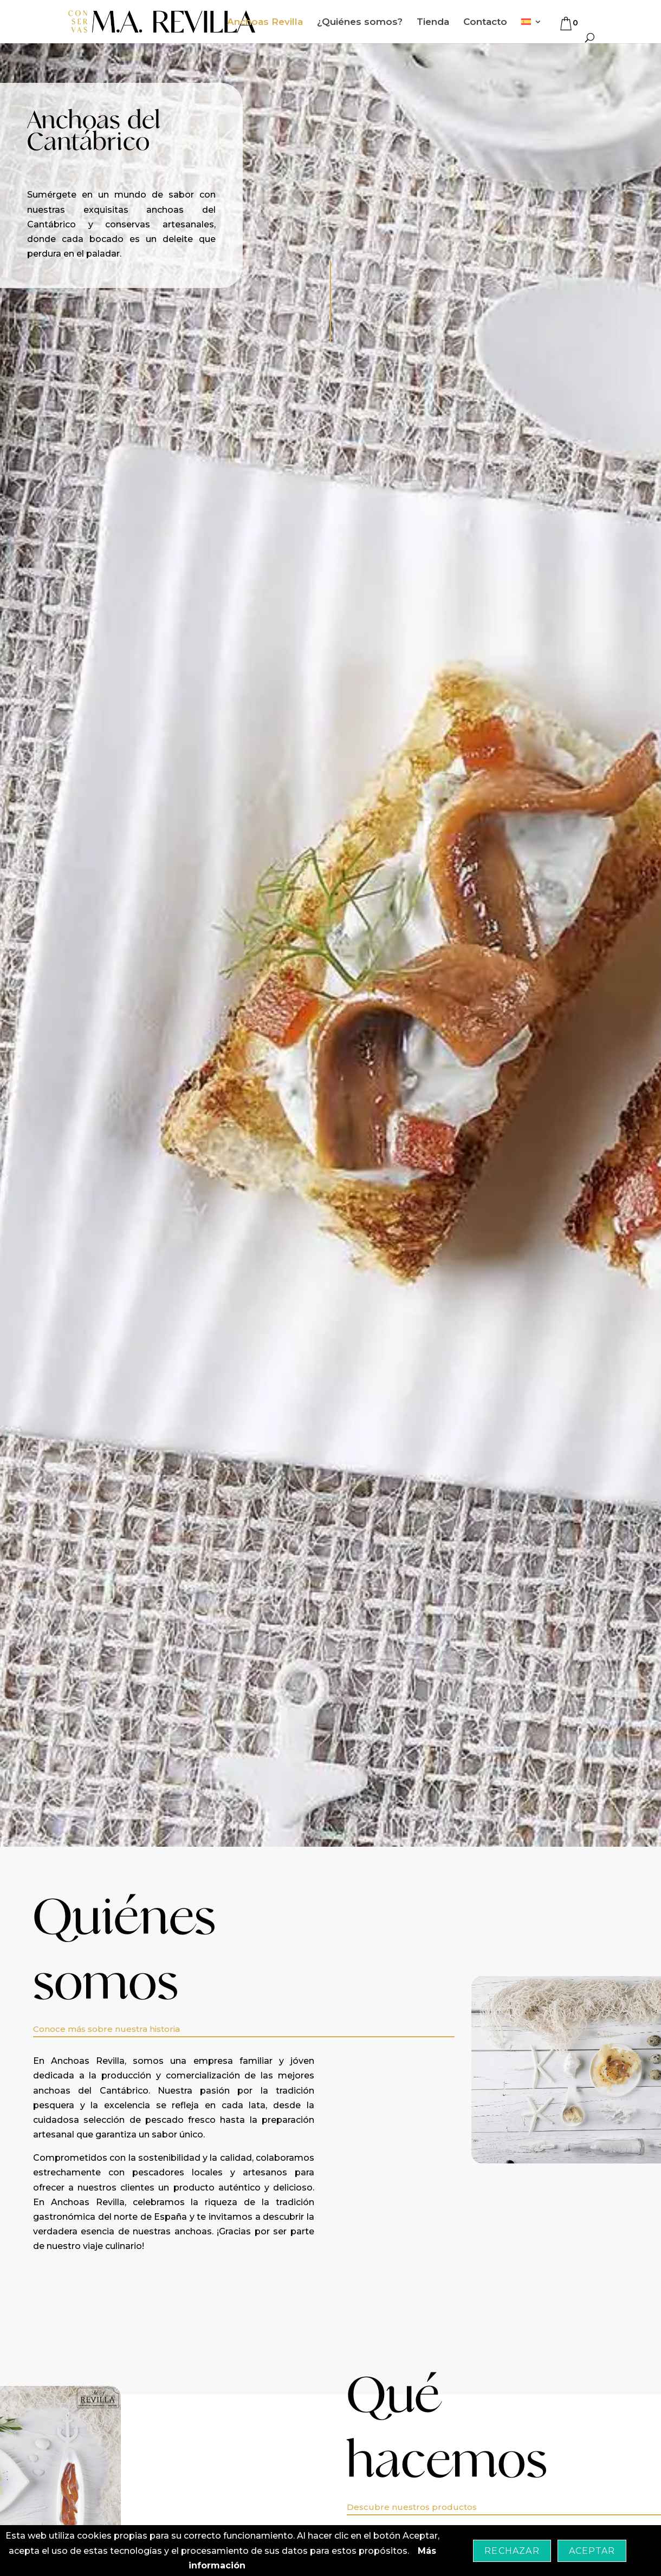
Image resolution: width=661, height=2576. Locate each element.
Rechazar (512, 2551)
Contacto (485, 22)
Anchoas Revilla (265, 22)
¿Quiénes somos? (360, 22)
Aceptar (592, 2551)
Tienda (433, 22)
